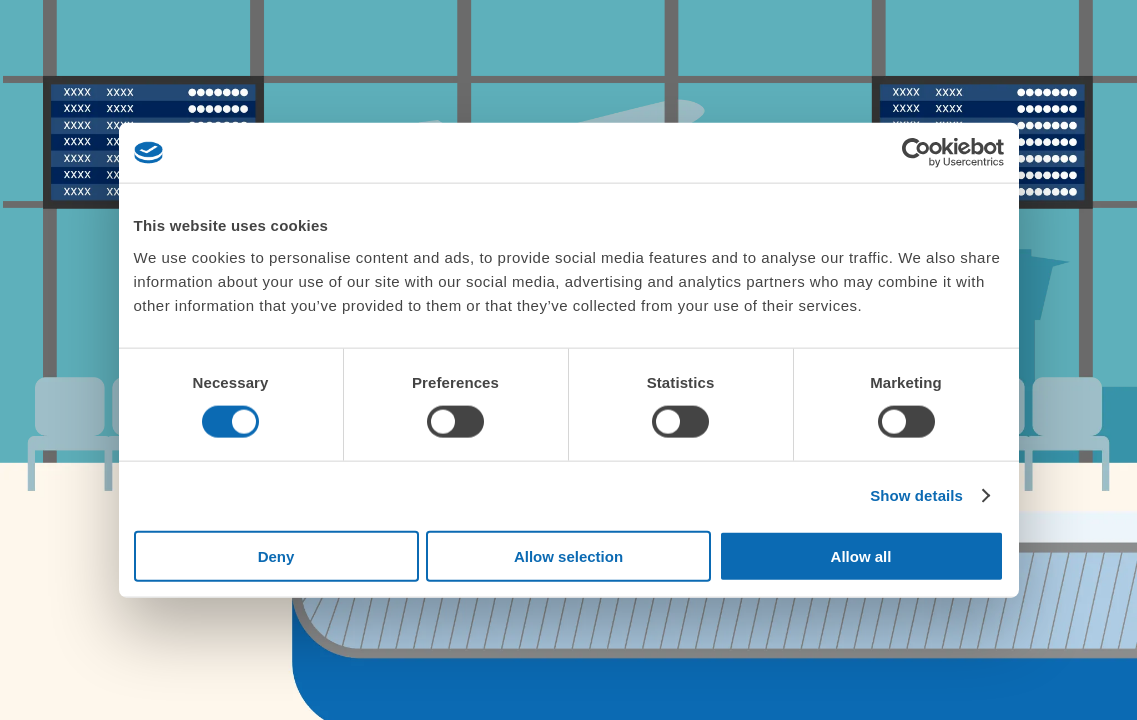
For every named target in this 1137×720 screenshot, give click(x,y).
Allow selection (568, 555)
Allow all (861, 555)
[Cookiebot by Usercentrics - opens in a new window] (916, 153)
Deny (276, 555)
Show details (916, 495)
